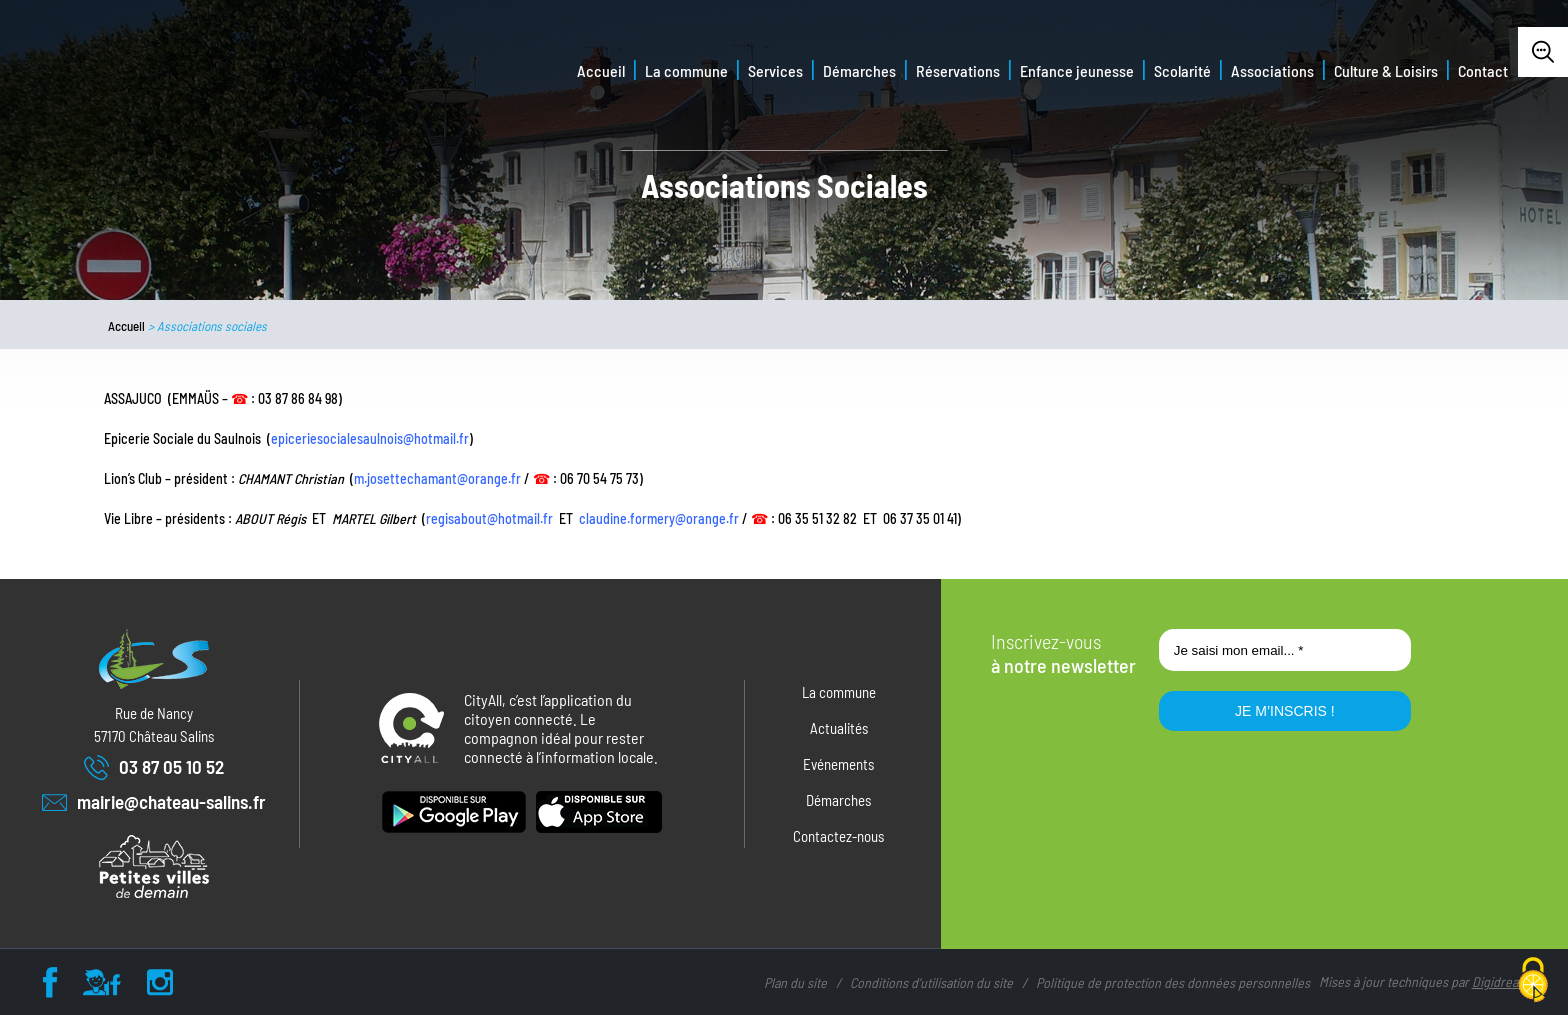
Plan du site (795, 982)
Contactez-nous (838, 836)
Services (775, 70)
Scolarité (1182, 70)
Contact (1483, 70)
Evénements (838, 764)
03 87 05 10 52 (154, 767)
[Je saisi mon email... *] (1285, 650)
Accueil (601, 70)
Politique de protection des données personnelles (1173, 982)
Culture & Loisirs (1386, 70)
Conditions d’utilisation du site (931, 982)
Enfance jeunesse (1077, 70)
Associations (1272, 70)
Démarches (859, 70)
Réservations (958, 70)
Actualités (839, 728)
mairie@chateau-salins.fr (154, 802)
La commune (686, 70)
